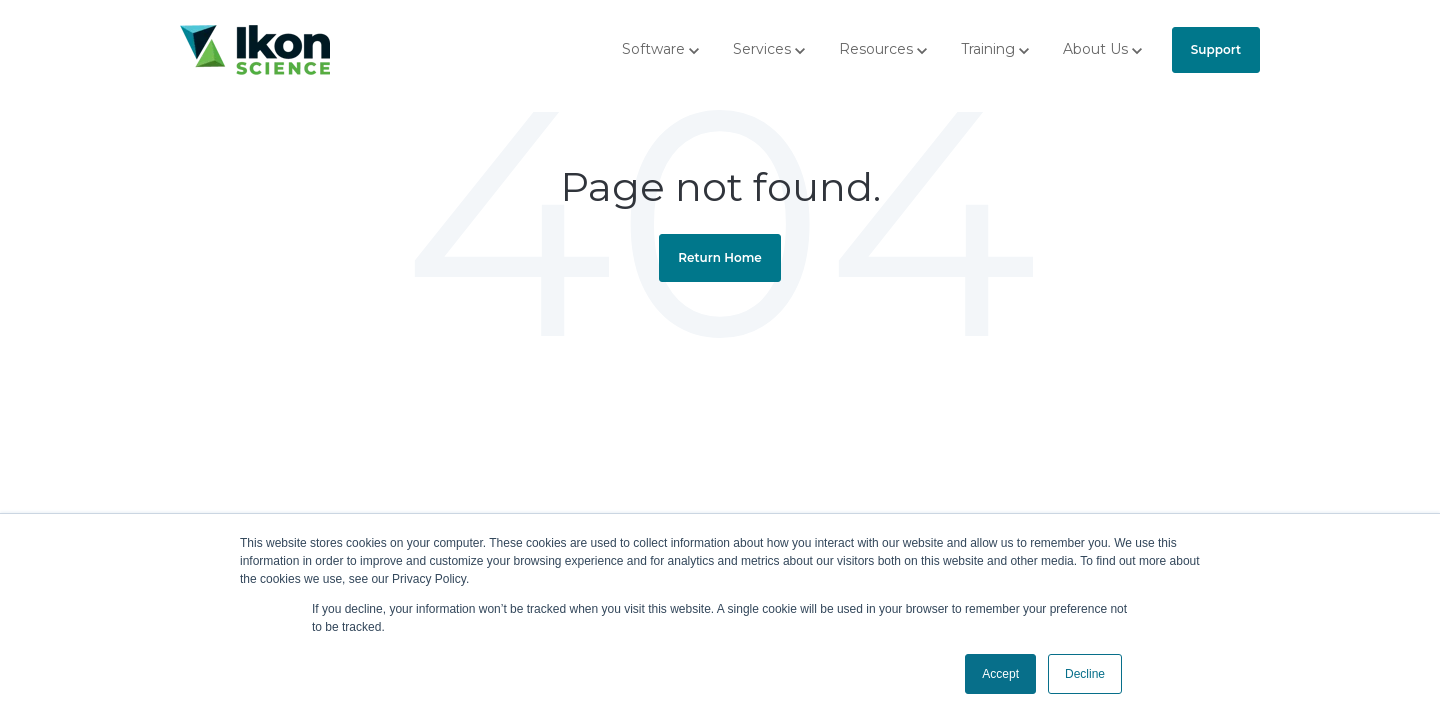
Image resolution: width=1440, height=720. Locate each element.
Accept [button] (1000, 674)
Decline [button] (1085, 674)
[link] (255, 48)
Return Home (720, 257)
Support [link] (1216, 49)
